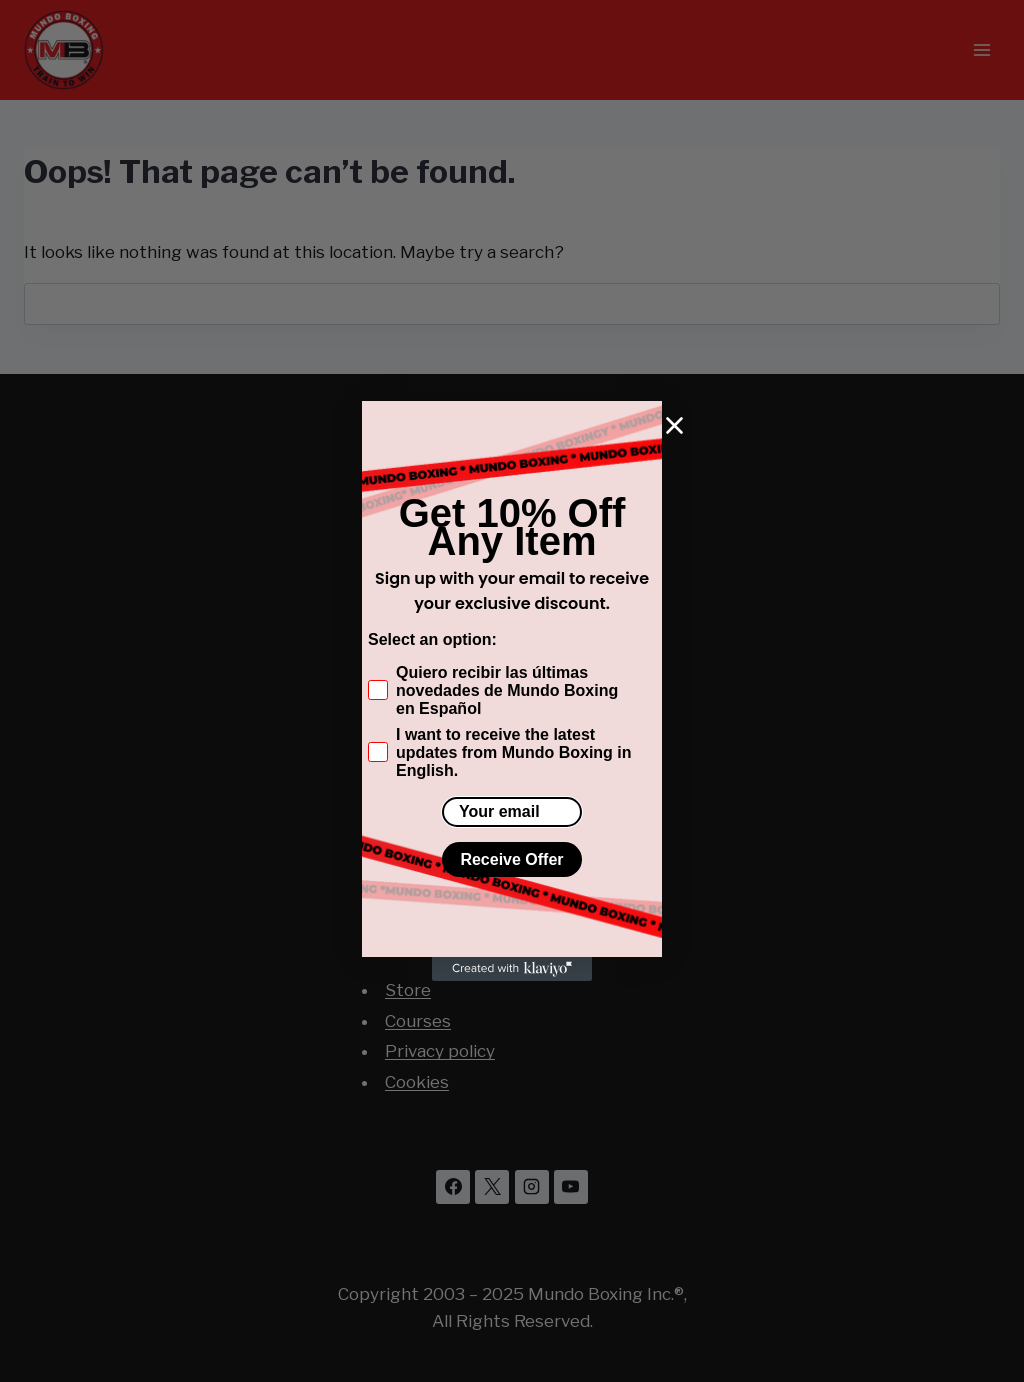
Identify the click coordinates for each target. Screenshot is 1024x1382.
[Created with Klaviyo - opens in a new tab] (512, 969)
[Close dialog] (674, 425)
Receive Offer (511, 859)
